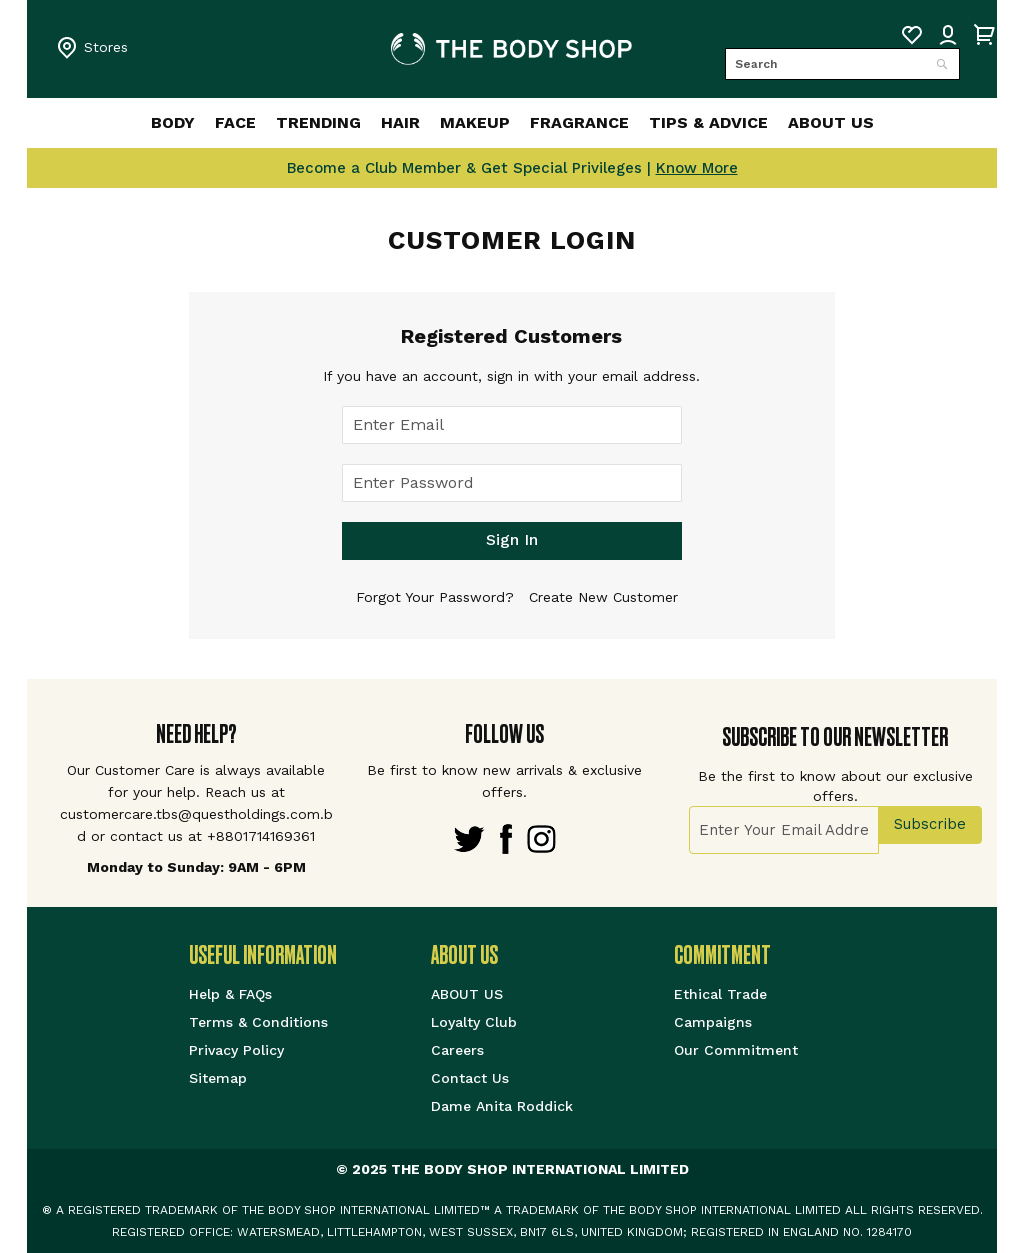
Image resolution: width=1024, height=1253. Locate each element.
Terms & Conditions (258, 1022)
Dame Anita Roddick (502, 1106)
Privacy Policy (236, 1050)
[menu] (512, 123)
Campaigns (713, 1022)
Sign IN (948, 35)
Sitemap (218, 1078)
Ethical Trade (720, 994)
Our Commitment (736, 1050)
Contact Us (470, 1078)
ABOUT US (467, 994)
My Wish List (912, 35)
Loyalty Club (474, 1022)
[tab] (310, 955)
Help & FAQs (230, 994)
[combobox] (842, 64)
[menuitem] (125, 123)
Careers (457, 1050)
